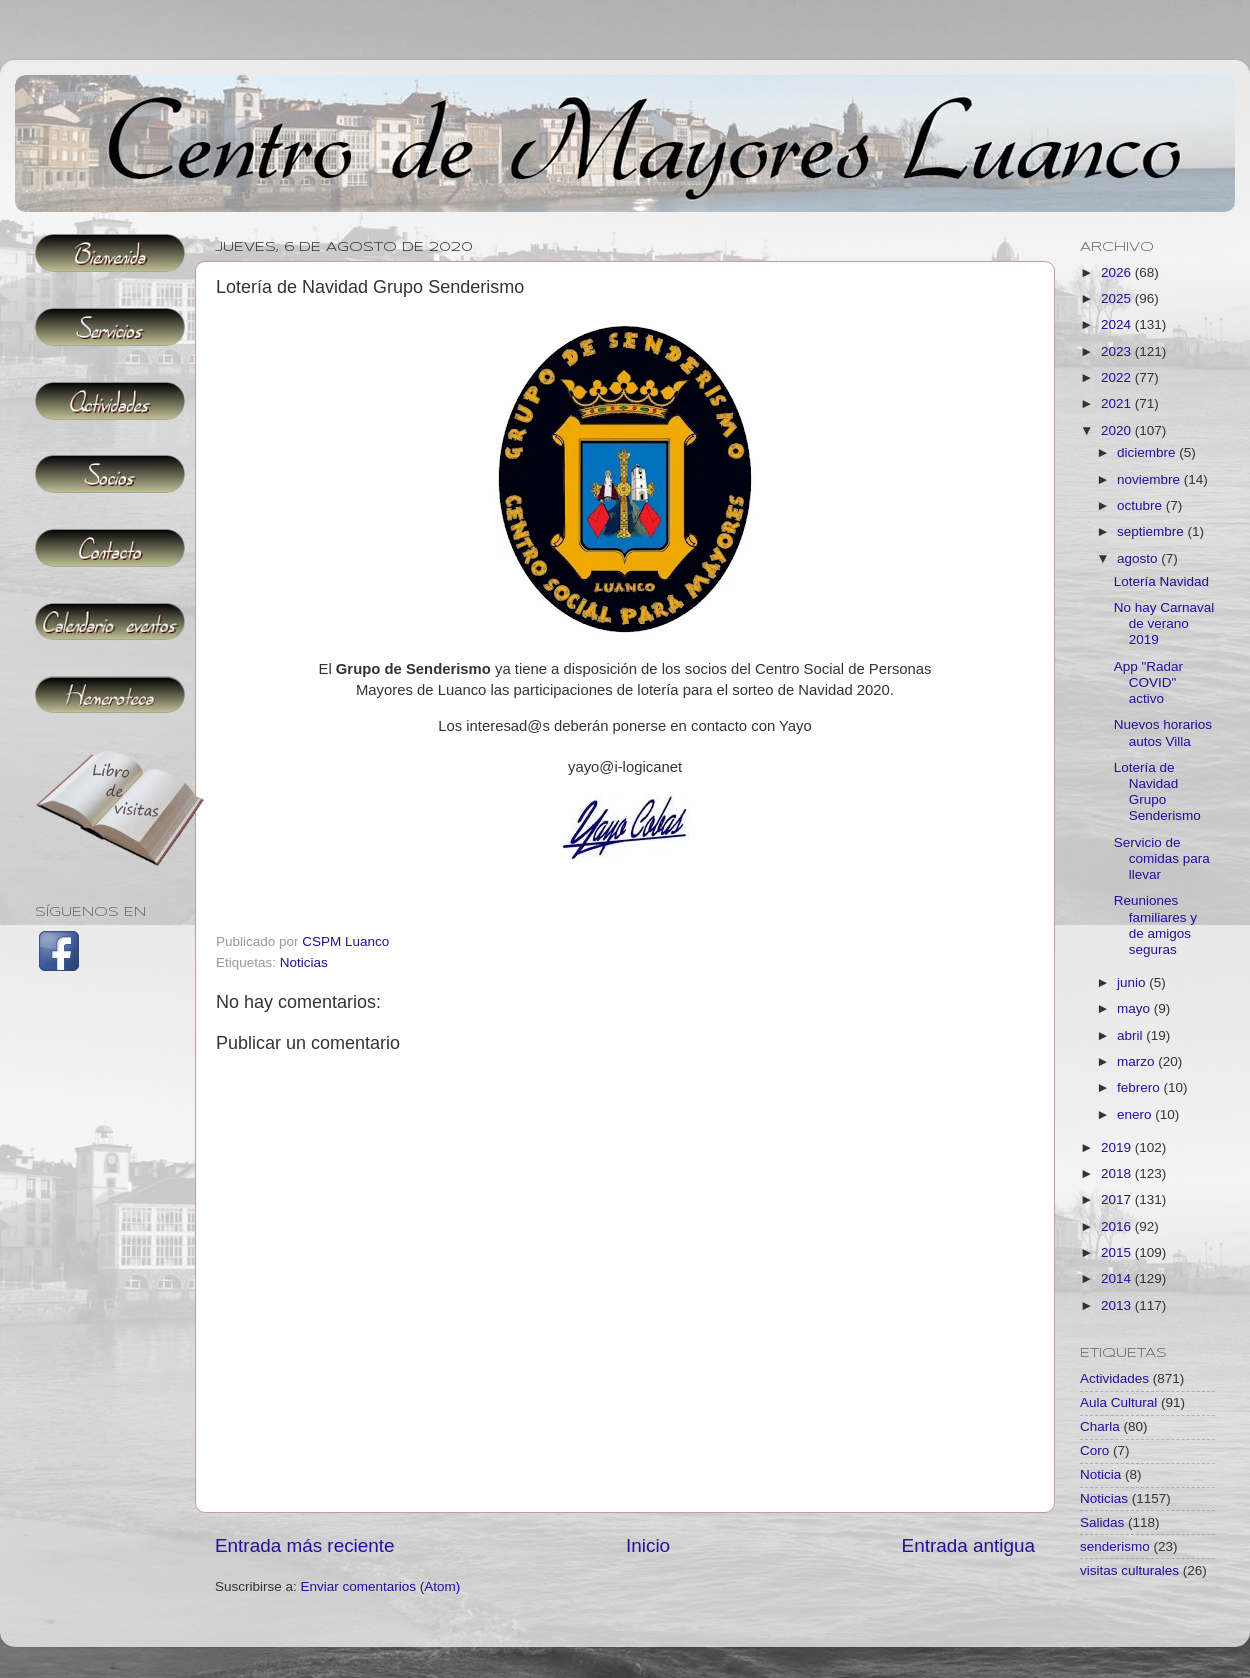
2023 (1118, 351)
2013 (1118, 1305)
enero (1136, 1114)
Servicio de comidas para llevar (1162, 858)
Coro (1094, 1450)
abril (1131, 1035)
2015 (1118, 1252)
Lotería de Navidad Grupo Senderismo (1157, 792)
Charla (1100, 1426)
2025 (1118, 298)
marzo (1137, 1061)
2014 (1118, 1278)
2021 (1118, 403)
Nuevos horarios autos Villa (1163, 732)
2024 (1118, 324)
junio (1133, 982)
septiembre (1152, 531)
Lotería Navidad (1161, 581)
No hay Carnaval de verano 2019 (1164, 623)
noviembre (1150, 479)
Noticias (304, 962)
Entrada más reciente (305, 1545)
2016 (1118, 1226)
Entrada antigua (968, 1545)
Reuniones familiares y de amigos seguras (1155, 925)
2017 (1118, 1199)
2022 (1118, 377)
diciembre (1148, 452)
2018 (1118, 1173)
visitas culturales (1129, 1570)
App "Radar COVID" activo (1148, 682)
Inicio (648, 1545)
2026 (1118, 272)
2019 (1118, 1147)
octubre (1141, 505)
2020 (1118, 430)
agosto (1139, 558)
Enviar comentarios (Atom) (381, 1586)
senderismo (1115, 1546)
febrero (1140, 1087)
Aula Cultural (1118, 1402)
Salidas (1102, 1522)
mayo (1135, 1008)
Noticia (1100, 1474)
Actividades (1114, 1378)
